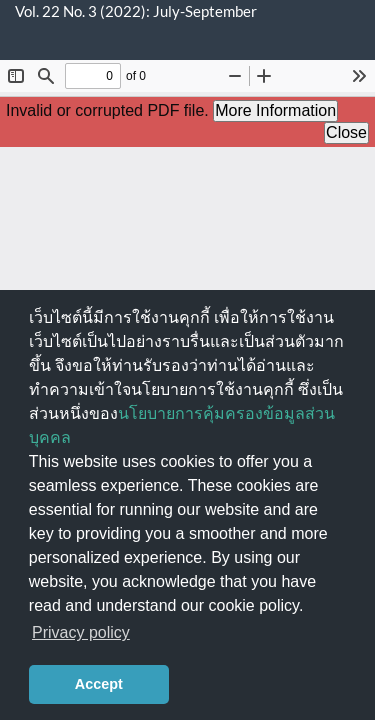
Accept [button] (99, 684)
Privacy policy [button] (81, 632)
